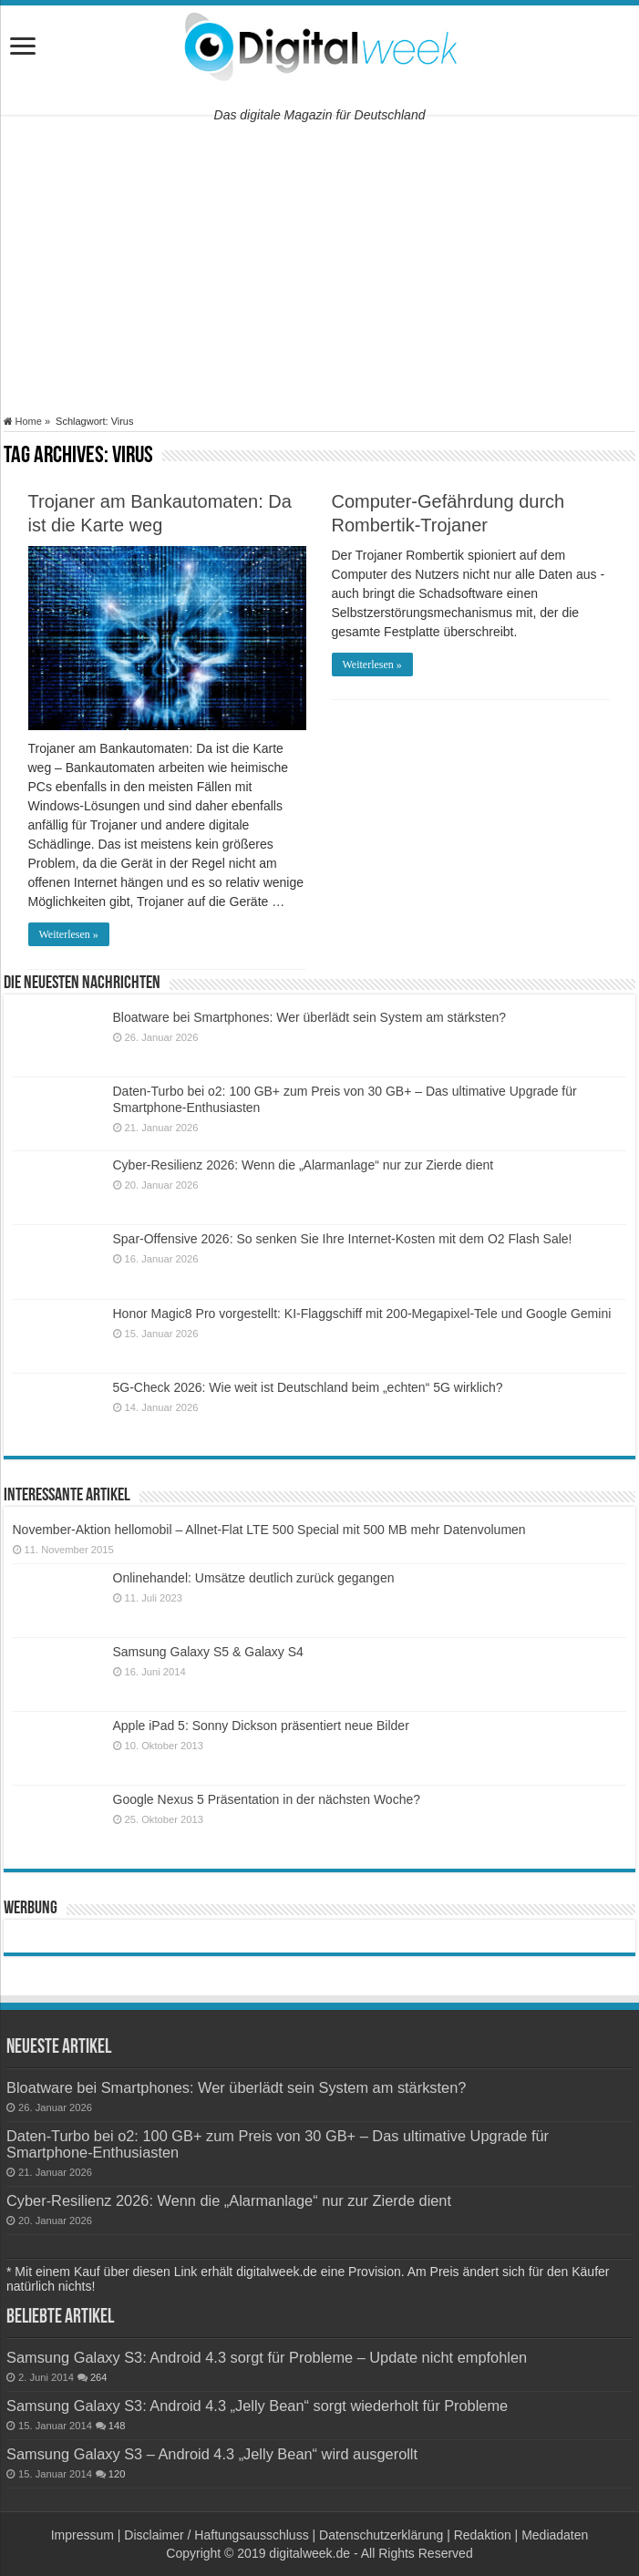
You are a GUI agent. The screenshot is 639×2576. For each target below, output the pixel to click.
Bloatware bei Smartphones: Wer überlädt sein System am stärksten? (310, 1017)
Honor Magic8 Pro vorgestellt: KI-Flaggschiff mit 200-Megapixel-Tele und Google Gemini (362, 1313)
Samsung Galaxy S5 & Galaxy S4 (208, 1651)
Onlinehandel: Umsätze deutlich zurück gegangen (254, 1578)
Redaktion (482, 2535)
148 (117, 2425)
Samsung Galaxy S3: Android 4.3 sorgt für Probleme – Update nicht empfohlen (266, 2357)
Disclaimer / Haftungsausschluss (216, 2535)
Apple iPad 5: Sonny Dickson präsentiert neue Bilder (261, 1725)
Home (23, 421)
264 (99, 2377)
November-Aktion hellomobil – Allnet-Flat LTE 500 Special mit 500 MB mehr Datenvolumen (269, 1529)
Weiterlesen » (68, 934)
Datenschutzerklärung (381, 2535)
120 (117, 2473)
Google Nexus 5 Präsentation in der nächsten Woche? (267, 1799)
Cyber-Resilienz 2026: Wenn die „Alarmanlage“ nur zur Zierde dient (303, 1165)
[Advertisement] (319, 265)
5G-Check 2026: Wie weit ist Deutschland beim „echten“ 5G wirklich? (308, 1387)
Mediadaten (554, 2535)
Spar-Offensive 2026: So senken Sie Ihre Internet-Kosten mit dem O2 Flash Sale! (342, 1238)
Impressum (82, 2535)
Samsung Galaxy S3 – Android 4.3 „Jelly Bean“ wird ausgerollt (211, 2454)
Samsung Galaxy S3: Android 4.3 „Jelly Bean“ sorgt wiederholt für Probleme (257, 2405)
